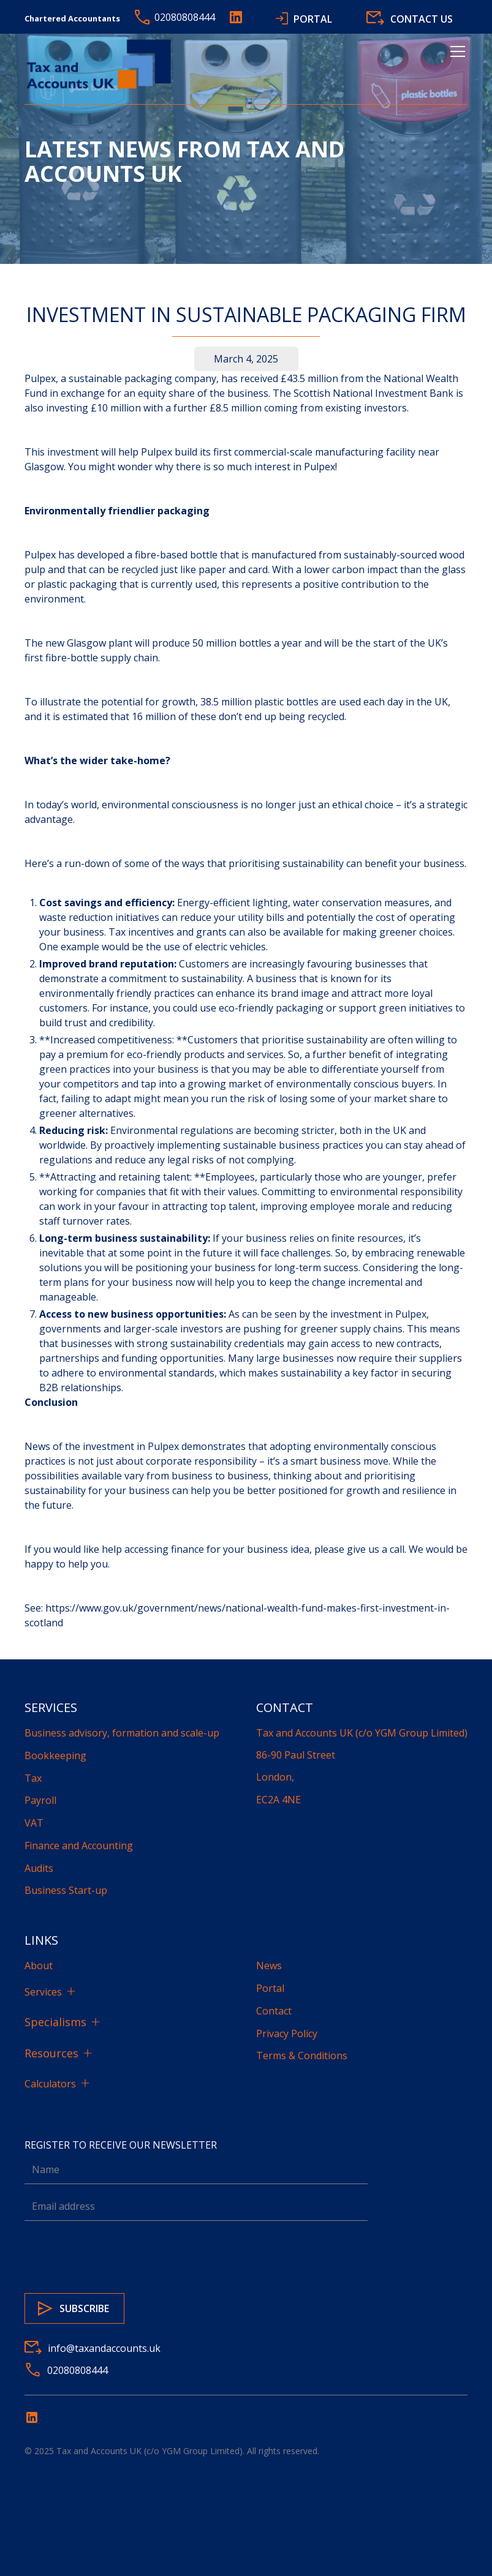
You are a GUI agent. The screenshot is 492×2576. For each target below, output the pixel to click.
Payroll (40, 1800)
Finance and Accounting (79, 1845)
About (39, 1965)
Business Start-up (66, 1890)
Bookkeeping (55, 1755)
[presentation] (118, 2254)
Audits (39, 1868)
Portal (270, 1988)
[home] (101, 65)
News (269, 1965)
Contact (274, 2011)
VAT (34, 1823)
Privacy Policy (286, 2033)
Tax (33, 1778)
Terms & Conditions (301, 2055)
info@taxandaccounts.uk (104, 2348)
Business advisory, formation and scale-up (122, 1733)
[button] (455, 65)
